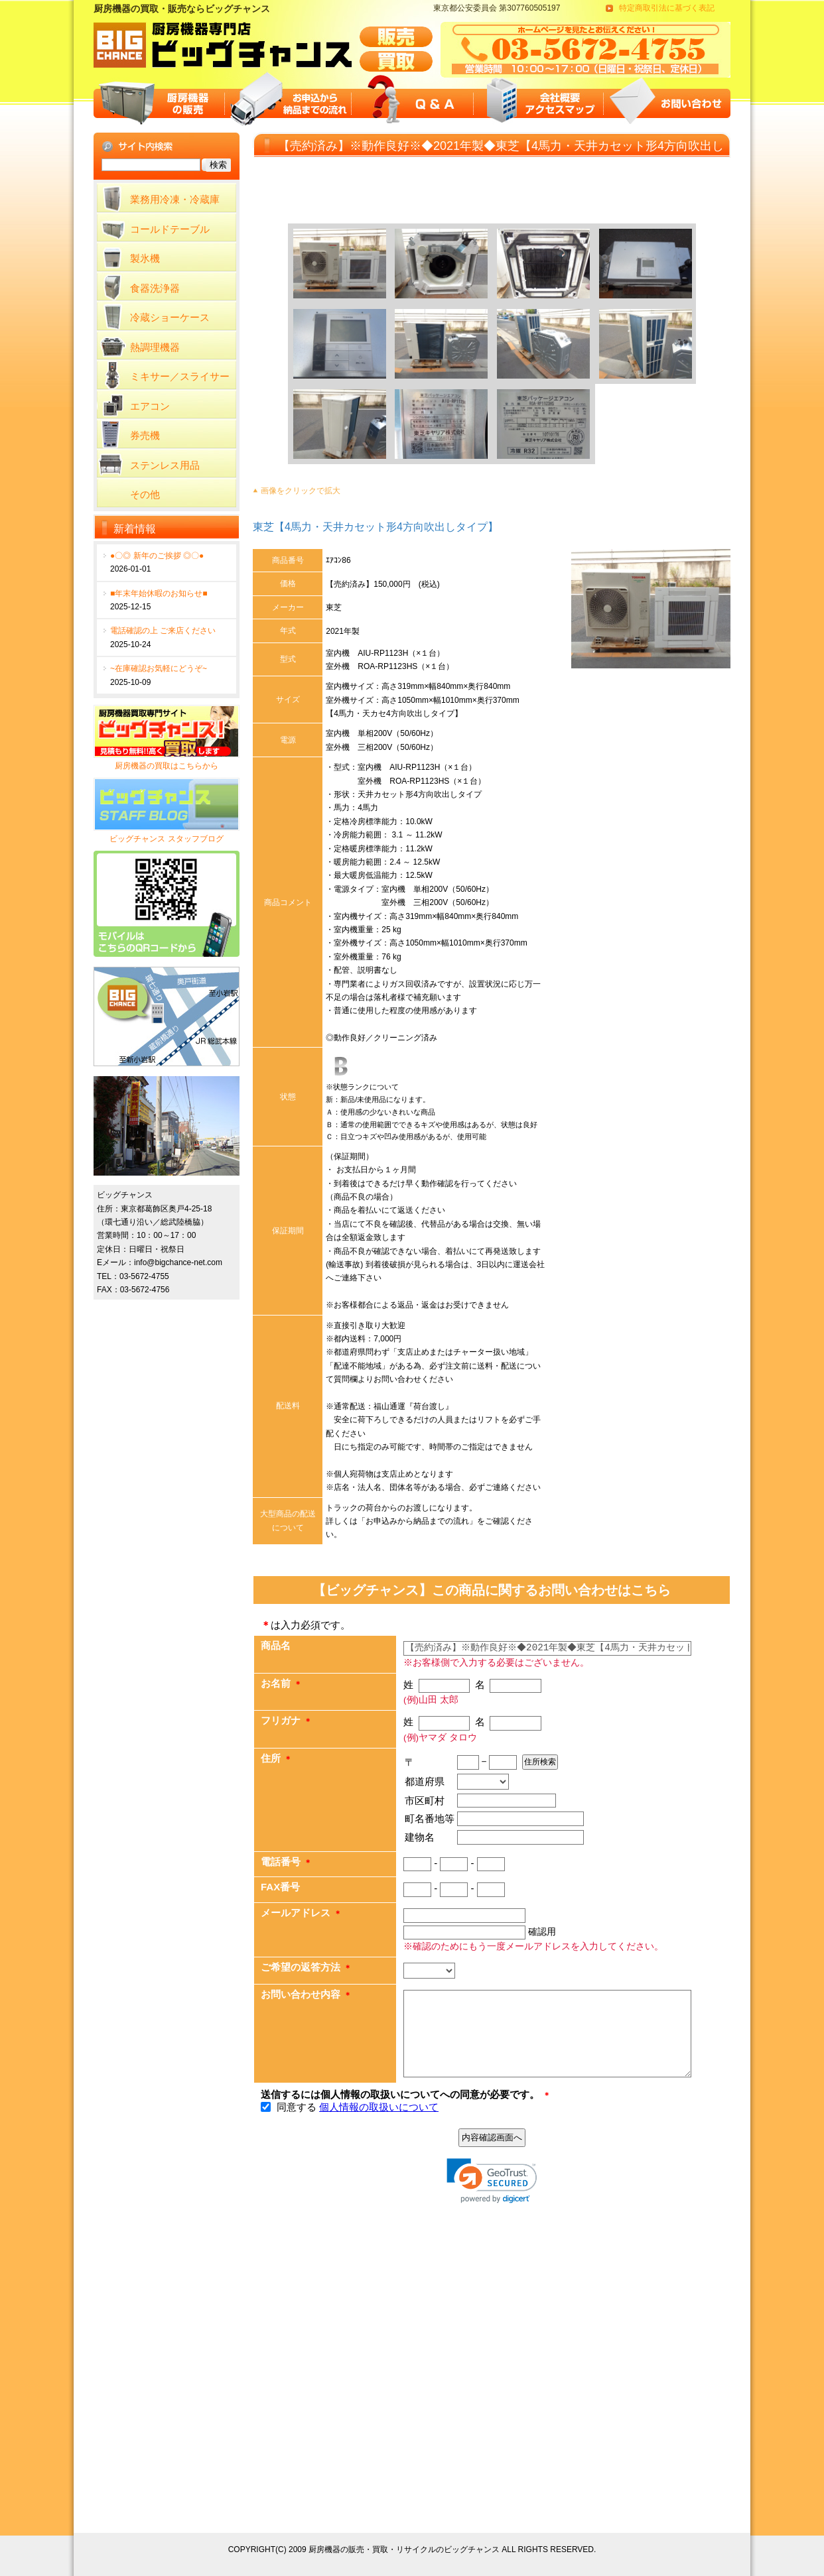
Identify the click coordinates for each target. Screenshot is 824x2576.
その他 (145, 494)
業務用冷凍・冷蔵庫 (175, 199)
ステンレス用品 (165, 465)
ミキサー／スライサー (180, 376)
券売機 (145, 435)
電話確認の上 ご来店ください (163, 630)
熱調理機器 (155, 347)
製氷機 (145, 258)
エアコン (150, 406)
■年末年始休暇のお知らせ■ (159, 593)
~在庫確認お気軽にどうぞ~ (158, 668)
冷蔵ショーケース (170, 317)
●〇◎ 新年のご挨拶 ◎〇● (157, 555)
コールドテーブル (170, 229)
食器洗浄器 (155, 288)
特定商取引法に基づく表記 (667, 8)
